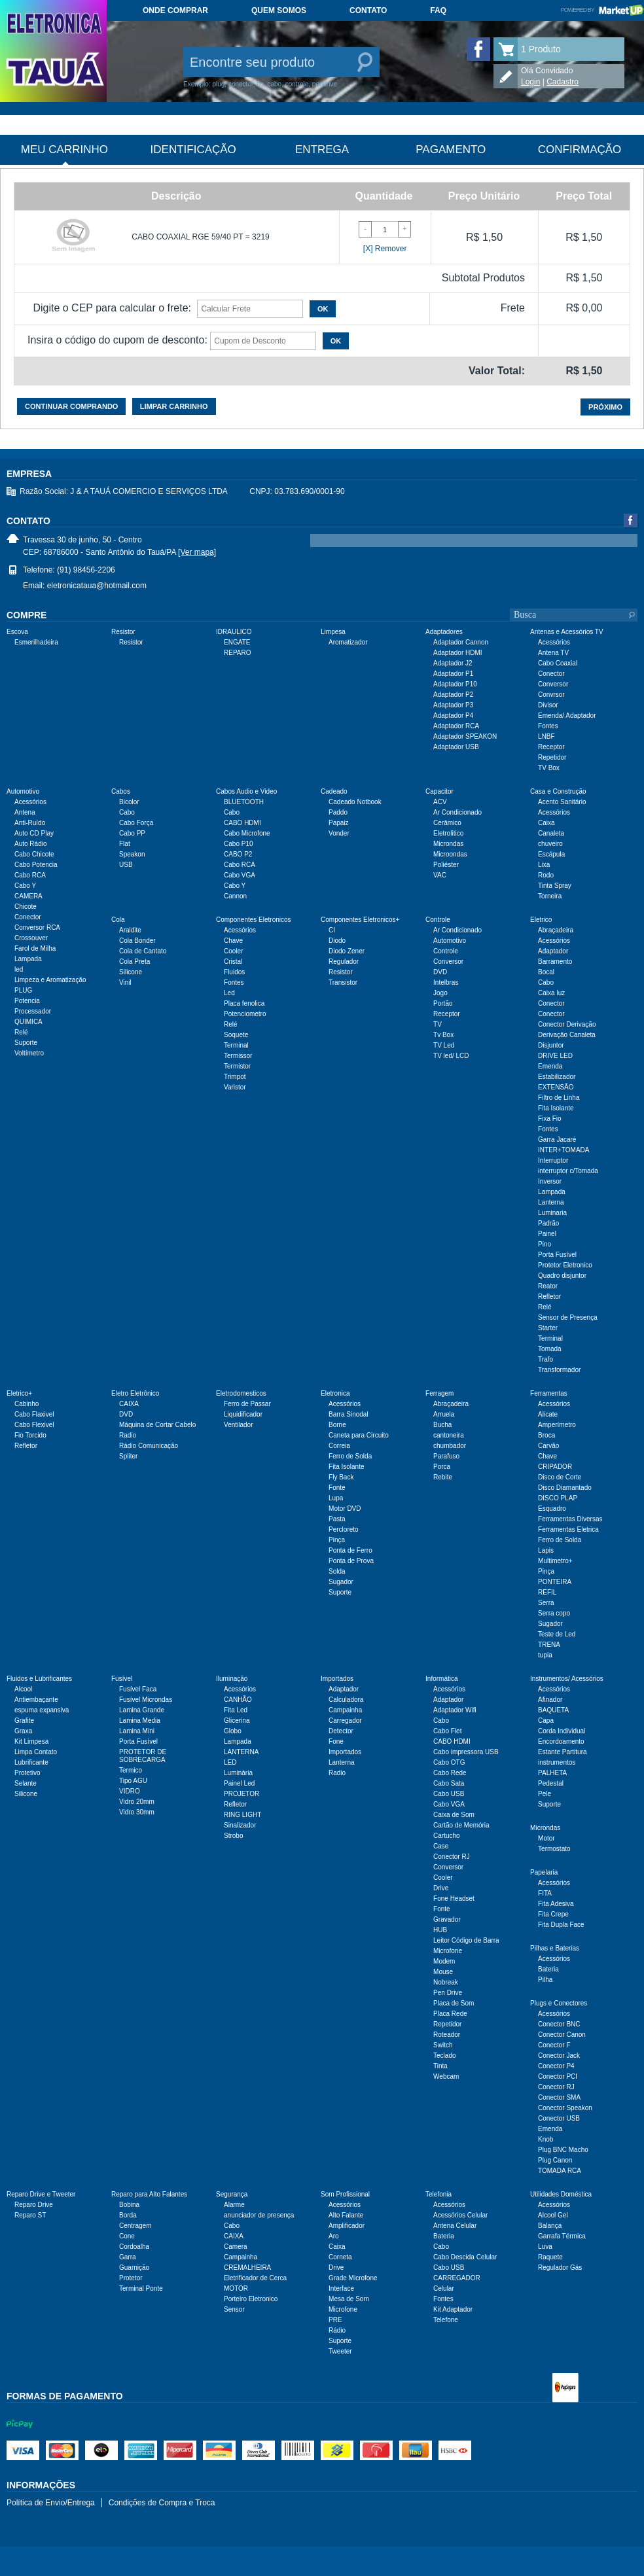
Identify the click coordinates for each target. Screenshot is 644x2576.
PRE (335, 2319)
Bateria (548, 1969)
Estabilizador (556, 1076)
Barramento (555, 961)
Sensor (234, 2309)
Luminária (238, 1772)
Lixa (544, 864)
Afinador (550, 1699)
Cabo (127, 812)
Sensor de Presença (568, 1317)
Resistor (131, 642)
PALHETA (552, 1772)
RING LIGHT (242, 1814)
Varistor (235, 1087)
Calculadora (346, 1699)
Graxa (23, 1731)
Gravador (447, 1919)
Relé (21, 1032)
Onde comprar (175, 10)
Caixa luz (551, 993)
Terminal (236, 1045)
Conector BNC (559, 2024)
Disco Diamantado (565, 1487)
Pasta (337, 1519)
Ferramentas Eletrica (568, 1529)
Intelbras (445, 982)
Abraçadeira (555, 930)
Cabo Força (136, 822)
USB (126, 864)
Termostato (554, 1848)
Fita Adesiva (555, 1903)
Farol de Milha (35, 948)
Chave (233, 940)
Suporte (25, 1042)
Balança (550, 2225)
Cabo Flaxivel (34, 1414)
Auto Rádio (30, 843)
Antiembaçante (36, 1699)
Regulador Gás (560, 2267)
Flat (124, 843)
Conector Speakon (565, 2107)
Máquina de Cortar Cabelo (157, 1424)
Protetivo (27, 1772)
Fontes (548, 726)
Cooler (233, 951)
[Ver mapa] (197, 552)
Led (229, 993)
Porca (441, 1466)
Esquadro (552, 1508)
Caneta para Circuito (359, 1435)
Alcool (23, 1689)
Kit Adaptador (453, 2309)
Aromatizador (348, 642)
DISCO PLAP (557, 1498)
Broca (546, 1435)
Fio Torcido (30, 1435)
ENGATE (237, 642)
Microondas (450, 854)
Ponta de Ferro (350, 1550)
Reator (548, 1286)
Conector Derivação (567, 1024)
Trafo (545, 1359)
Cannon (235, 896)
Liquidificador (243, 1414)
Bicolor (129, 801)
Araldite (130, 930)
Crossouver (31, 938)
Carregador (345, 1720)
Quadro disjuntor (562, 1275)
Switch (442, 2045)
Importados (345, 1752)
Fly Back (341, 1477)
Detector (341, 1731)
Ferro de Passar (247, 1403)
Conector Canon (562, 2034)
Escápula (551, 854)
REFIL (547, 1592)
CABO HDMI (242, 822)
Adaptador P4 (453, 715)
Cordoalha (134, 2246)
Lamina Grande (141, 1710)
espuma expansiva (41, 1710)
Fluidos (234, 972)
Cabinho (26, 1403)
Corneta (340, 2257)
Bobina (129, 2204)
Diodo (337, 940)
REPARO (237, 652)
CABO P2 (238, 854)
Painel (547, 1233)
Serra (546, 1602)
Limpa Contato (35, 1752)
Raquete (550, 2257)
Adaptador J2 (453, 663)
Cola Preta (134, 961)
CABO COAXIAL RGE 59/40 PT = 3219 (200, 236)
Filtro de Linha (558, 1097)
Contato (368, 10)
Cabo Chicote (34, 854)
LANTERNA (241, 1752)
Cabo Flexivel (34, 1424)
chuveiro (550, 843)
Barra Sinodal (348, 1414)
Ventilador (238, 1424)
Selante (25, 1783)
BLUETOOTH (244, 801)
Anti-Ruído (29, 822)
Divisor (548, 705)
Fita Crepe (553, 1914)
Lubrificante (31, 1762)
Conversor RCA (37, 927)
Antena (24, 812)
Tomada (550, 1348)
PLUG (23, 990)
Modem (444, 1961)
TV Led (443, 1045)
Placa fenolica (244, 1003)
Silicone (130, 972)
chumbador (449, 1445)
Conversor (553, 684)
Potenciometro (245, 1013)
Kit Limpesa (31, 1741)
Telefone (445, 2319)
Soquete (236, 1034)
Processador (32, 1011)
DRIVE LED (555, 1055)
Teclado (444, 2055)
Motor (546, 1838)
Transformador (559, 1369)
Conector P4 (556, 2066)
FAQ (438, 10)
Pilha (545, 1979)
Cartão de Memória (461, 1825)
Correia (339, 1445)
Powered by (602, 10)
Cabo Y (25, 885)
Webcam (446, 2076)
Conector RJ (451, 1856)
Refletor (549, 1296)
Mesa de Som (349, 2299)
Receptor (551, 746)
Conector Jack (559, 2055)
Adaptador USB (456, 746)
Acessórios (554, 642)
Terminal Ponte (141, 2288)
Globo (232, 1731)
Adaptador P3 (453, 705)
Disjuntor (551, 1045)
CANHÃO (238, 1699)
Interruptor (553, 1160)
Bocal (546, 972)
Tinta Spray (554, 885)
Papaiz (339, 822)
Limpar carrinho (174, 406)
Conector (551, 673)
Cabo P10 (238, 843)
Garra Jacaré (557, 1139)
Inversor (550, 1181)
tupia (545, 1655)
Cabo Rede (450, 1772)
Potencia (27, 1000)
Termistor (237, 1066)
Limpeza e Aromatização (50, 979)
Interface (341, 2288)
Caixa (546, 822)
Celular (443, 2288)
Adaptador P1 (453, 673)
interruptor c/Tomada (568, 1170)
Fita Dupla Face (561, 1924)
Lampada (28, 958)
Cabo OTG (449, 1762)
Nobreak (445, 1982)
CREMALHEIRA (247, 2267)
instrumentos (556, 1762)
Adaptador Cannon (460, 642)
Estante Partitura (562, 1752)
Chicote (25, 906)
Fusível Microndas (145, 1699)
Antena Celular (454, 2225)
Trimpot (235, 1076)
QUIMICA (28, 1021)
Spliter (128, 1456)
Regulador (344, 961)
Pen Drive (447, 1992)
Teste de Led (556, 1634)
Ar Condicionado (457, 812)
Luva (545, 2246)
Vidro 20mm (136, 1801)
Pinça (337, 1540)
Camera (235, 2246)
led (18, 969)
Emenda (550, 1066)
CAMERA (28, 896)
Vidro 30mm (136, 1812)
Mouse (443, 1971)
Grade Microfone (353, 2278)
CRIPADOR (555, 1466)
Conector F (554, 2045)
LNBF (546, 736)
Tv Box (443, 1034)
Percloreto (344, 1529)
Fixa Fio (550, 1118)
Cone (127, 2236)
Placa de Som (453, 2003)
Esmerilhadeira (36, 642)
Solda (337, 1571)
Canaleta (551, 833)
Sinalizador (240, 1825)
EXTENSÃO (555, 1087)
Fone (336, 1741)
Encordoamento (561, 1741)
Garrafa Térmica (562, 2236)
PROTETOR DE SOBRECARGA (142, 1755)
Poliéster (446, 864)
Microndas (448, 843)
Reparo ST (30, 2215)
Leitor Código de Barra (466, 1940)
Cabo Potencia (36, 864)
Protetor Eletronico (565, 1265)
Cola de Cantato (142, 951)
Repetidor (552, 757)
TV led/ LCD (451, 1055)
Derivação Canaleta (567, 1034)
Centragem (135, 2225)
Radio (127, 1435)
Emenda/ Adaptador (567, 715)
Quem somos (278, 10)
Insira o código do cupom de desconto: (117, 339)
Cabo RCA (30, 875)
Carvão (548, 1445)
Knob (545, 2139)
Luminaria (552, 1212)
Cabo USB (448, 1793)
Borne (337, 1424)
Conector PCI (557, 2076)
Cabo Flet (447, 1731)
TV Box (549, 767)
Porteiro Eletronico (250, 2299)
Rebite (442, 1477)
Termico (130, 1770)
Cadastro (562, 81)
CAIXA (129, 1403)
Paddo (338, 812)
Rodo (546, 875)
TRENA (549, 1644)
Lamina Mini (136, 1731)
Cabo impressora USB (465, 1752)
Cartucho (446, 1835)
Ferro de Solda (350, 1456)
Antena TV (553, 652)
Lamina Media (139, 1720)
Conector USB (559, 2118)
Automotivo (449, 940)
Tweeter (340, 2351)
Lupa (336, 1498)
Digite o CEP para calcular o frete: (112, 307)
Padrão (548, 1223)
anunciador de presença (259, 2215)
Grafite (24, 1720)
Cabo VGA (239, 875)
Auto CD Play (34, 833)
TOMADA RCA (559, 2170)
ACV (440, 801)
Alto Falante (346, 2215)
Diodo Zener (347, 951)
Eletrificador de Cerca (255, 2278)
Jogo (440, 993)
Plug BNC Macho (563, 2149)
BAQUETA (553, 1710)
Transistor (343, 982)
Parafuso (446, 1456)
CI (332, 930)
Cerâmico (447, 822)
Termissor (238, 1055)
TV (437, 1024)
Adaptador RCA (456, 726)
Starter (548, 1328)
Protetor (131, 2278)
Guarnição (134, 2267)
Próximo (605, 407)
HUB (440, 1929)
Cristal (233, 961)
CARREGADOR (456, 2278)
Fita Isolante (555, 1108)
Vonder (339, 833)
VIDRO (129, 1791)
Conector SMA (559, 2097)
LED (230, 1762)
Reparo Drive (33, 2204)
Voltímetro (29, 1053)
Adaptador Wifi (454, 1710)
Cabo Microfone (247, 833)
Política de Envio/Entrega (51, 2502)
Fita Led (235, 1710)
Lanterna (551, 1202)
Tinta (440, 2066)
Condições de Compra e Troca (162, 2502)
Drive (440, 1888)
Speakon (132, 854)
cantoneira (448, 1435)
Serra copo (554, 1613)
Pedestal (551, 1783)
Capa (546, 1720)
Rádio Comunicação (148, 1445)
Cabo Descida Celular (465, 2257)
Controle (445, 951)
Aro (334, 2236)
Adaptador (553, 951)
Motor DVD (345, 1508)
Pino (544, 1244)
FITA (545, 1893)
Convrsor (551, 694)
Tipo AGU (133, 1780)
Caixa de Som (453, 1814)
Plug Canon (555, 2160)
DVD (440, 972)
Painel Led (239, 1783)
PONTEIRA (554, 1581)
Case (440, 1846)
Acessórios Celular (460, 2215)
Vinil (125, 982)
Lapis (546, 1550)
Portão (442, 1003)
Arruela (443, 1414)
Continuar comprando (71, 406)
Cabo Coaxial (557, 663)
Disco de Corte (559, 1477)
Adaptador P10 (455, 684)
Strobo (233, 1835)
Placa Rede (450, 2013)
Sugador (341, 1581)
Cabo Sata (448, 1783)
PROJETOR (241, 1793)
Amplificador (347, 2225)
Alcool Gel (553, 2215)
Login (530, 81)
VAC (439, 875)
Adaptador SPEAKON (465, 736)
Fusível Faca (137, 1689)
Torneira (550, 896)
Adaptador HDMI (457, 652)
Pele (544, 1793)
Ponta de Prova (351, 1560)
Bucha (442, 1424)
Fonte (337, 1487)
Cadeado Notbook (355, 801)
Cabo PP (132, 833)
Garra (127, 2257)
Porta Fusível (557, 1254)
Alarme (234, 2204)
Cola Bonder (137, 940)
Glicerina (236, 1720)
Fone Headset (453, 1898)
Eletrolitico (448, 833)
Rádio (337, 2330)
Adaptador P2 (453, 694)
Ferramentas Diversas (570, 1519)
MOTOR (236, 2288)
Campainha (345, 1710)
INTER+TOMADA (563, 1150)
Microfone (447, 1950)
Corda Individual (561, 1731)
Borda (128, 2215)
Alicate (548, 1414)
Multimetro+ (555, 1560)
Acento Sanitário (562, 801)
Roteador (446, 2034)
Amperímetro (557, 1424)
